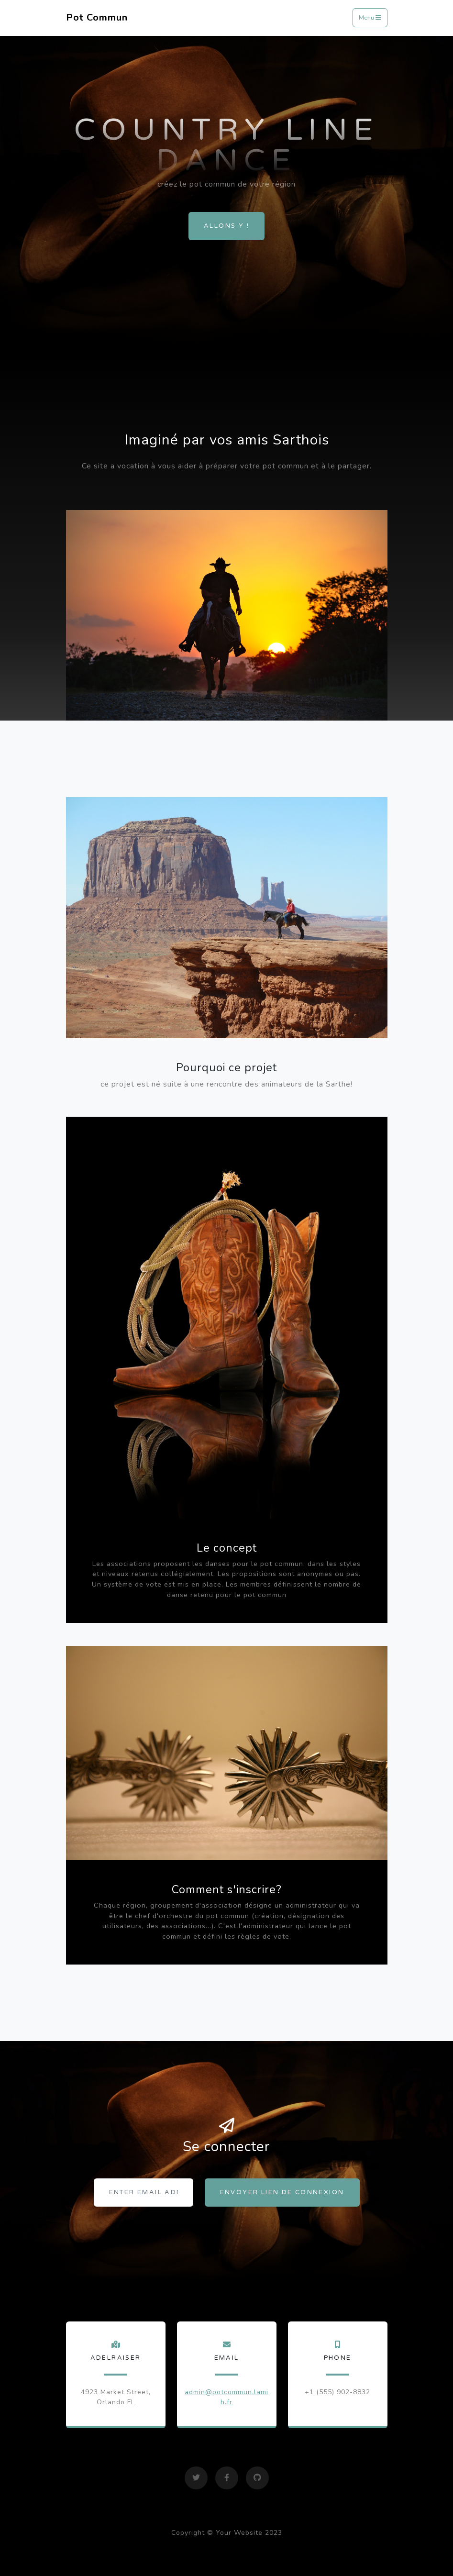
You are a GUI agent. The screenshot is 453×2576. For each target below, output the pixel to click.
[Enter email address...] (143, 2192)
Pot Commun (97, 17)
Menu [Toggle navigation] (370, 18)
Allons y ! (226, 226)
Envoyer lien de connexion (282, 2192)
